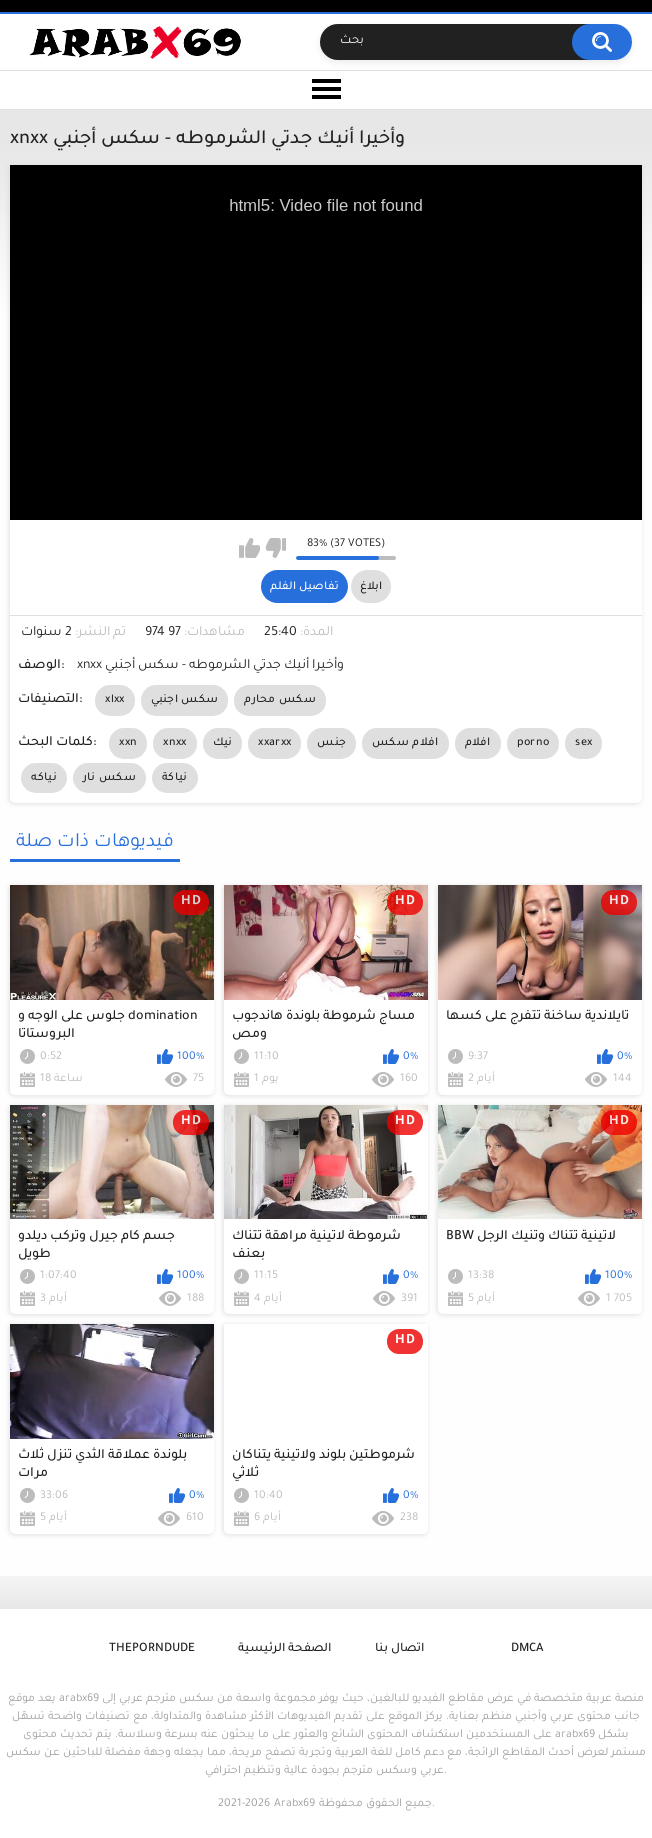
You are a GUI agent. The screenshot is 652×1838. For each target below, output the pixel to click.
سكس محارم (280, 700)
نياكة (175, 778)
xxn (128, 743)
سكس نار (109, 778)
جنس (331, 743)
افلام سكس (405, 743)
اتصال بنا (399, 1649)
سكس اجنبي (185, 700)
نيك (223, 743)
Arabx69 (294, 1804)
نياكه (44, 778)
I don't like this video (275, 548)
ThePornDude (152, 1649)
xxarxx (274, 743)
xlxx (114, 700)
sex (583, 743)
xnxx (174, 743)
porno (533, 743)
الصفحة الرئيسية (284, 1649)
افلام (478, 743)
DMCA (527, 1649)
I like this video (249, 548)
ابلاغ (371, 587)
